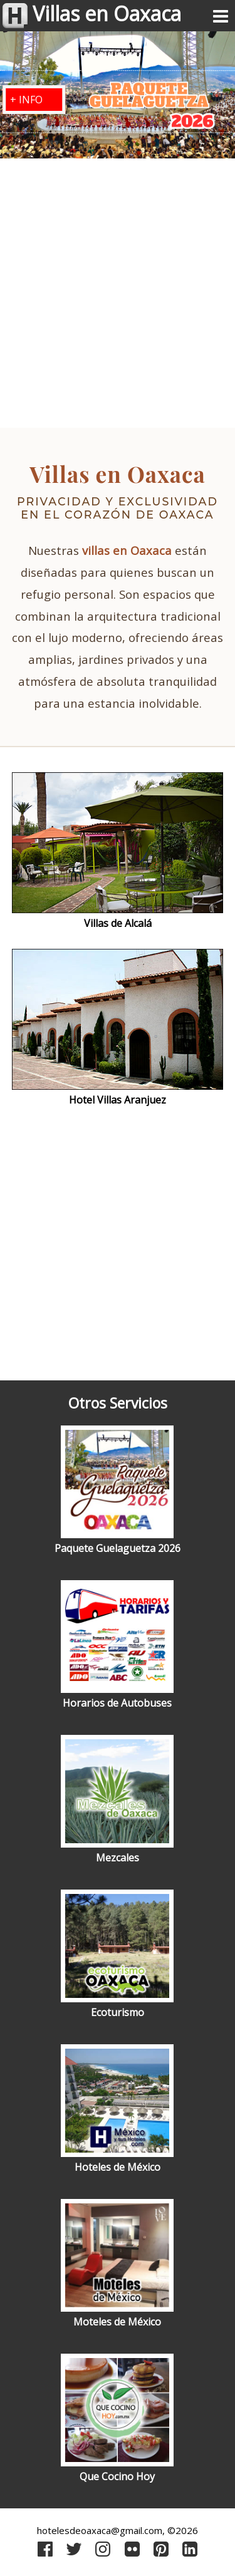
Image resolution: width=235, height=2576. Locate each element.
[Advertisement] (117, 294)
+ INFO (26, 99)
